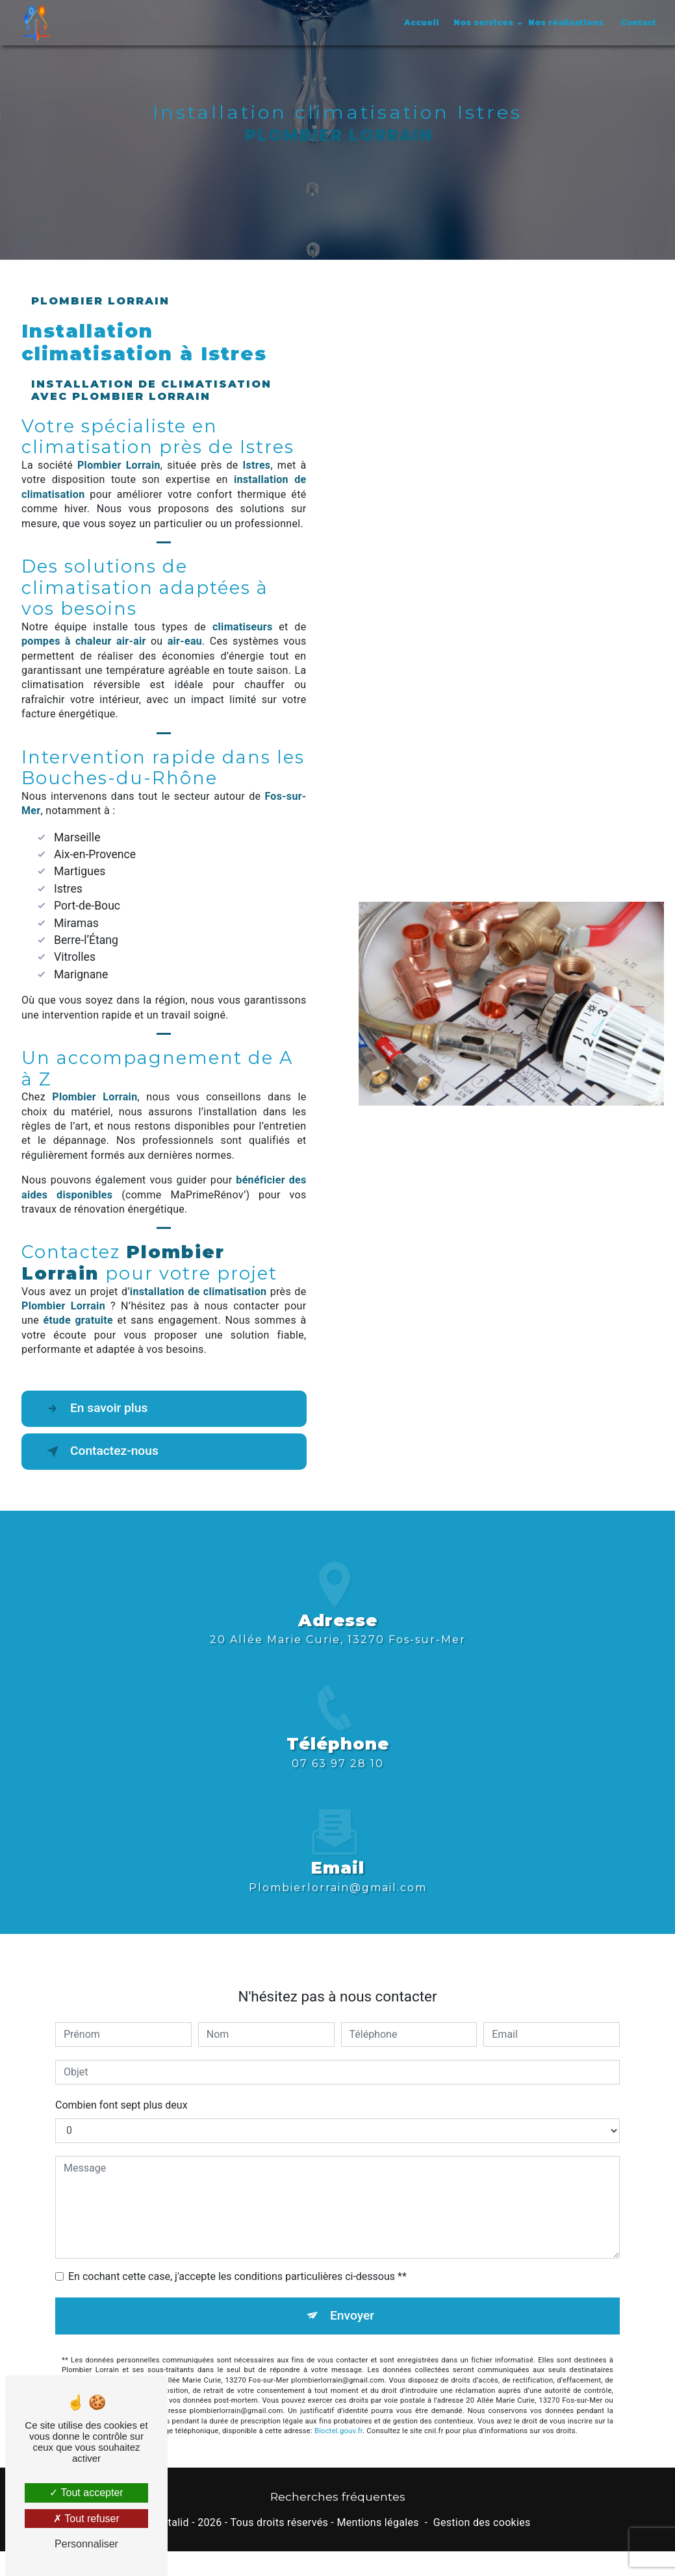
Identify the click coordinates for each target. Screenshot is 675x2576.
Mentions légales (377, 2522)
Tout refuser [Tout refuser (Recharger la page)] (86, 2518)
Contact (638, 22)
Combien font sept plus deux (121, 2086)
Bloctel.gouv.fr (338, 2412)
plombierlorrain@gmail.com (338, 1868)
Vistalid (171, 2522)
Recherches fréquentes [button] (337, 2496)
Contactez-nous (100, 1452)
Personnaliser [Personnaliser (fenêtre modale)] (86, 2543)
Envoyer (352, 2296)
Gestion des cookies (482, 2522)
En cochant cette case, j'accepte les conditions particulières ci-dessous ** (237, 2257)
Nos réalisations (566, 22)
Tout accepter (86, 2492)
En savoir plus (94, 1409)
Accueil (421, 22)
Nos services (483, 22)
